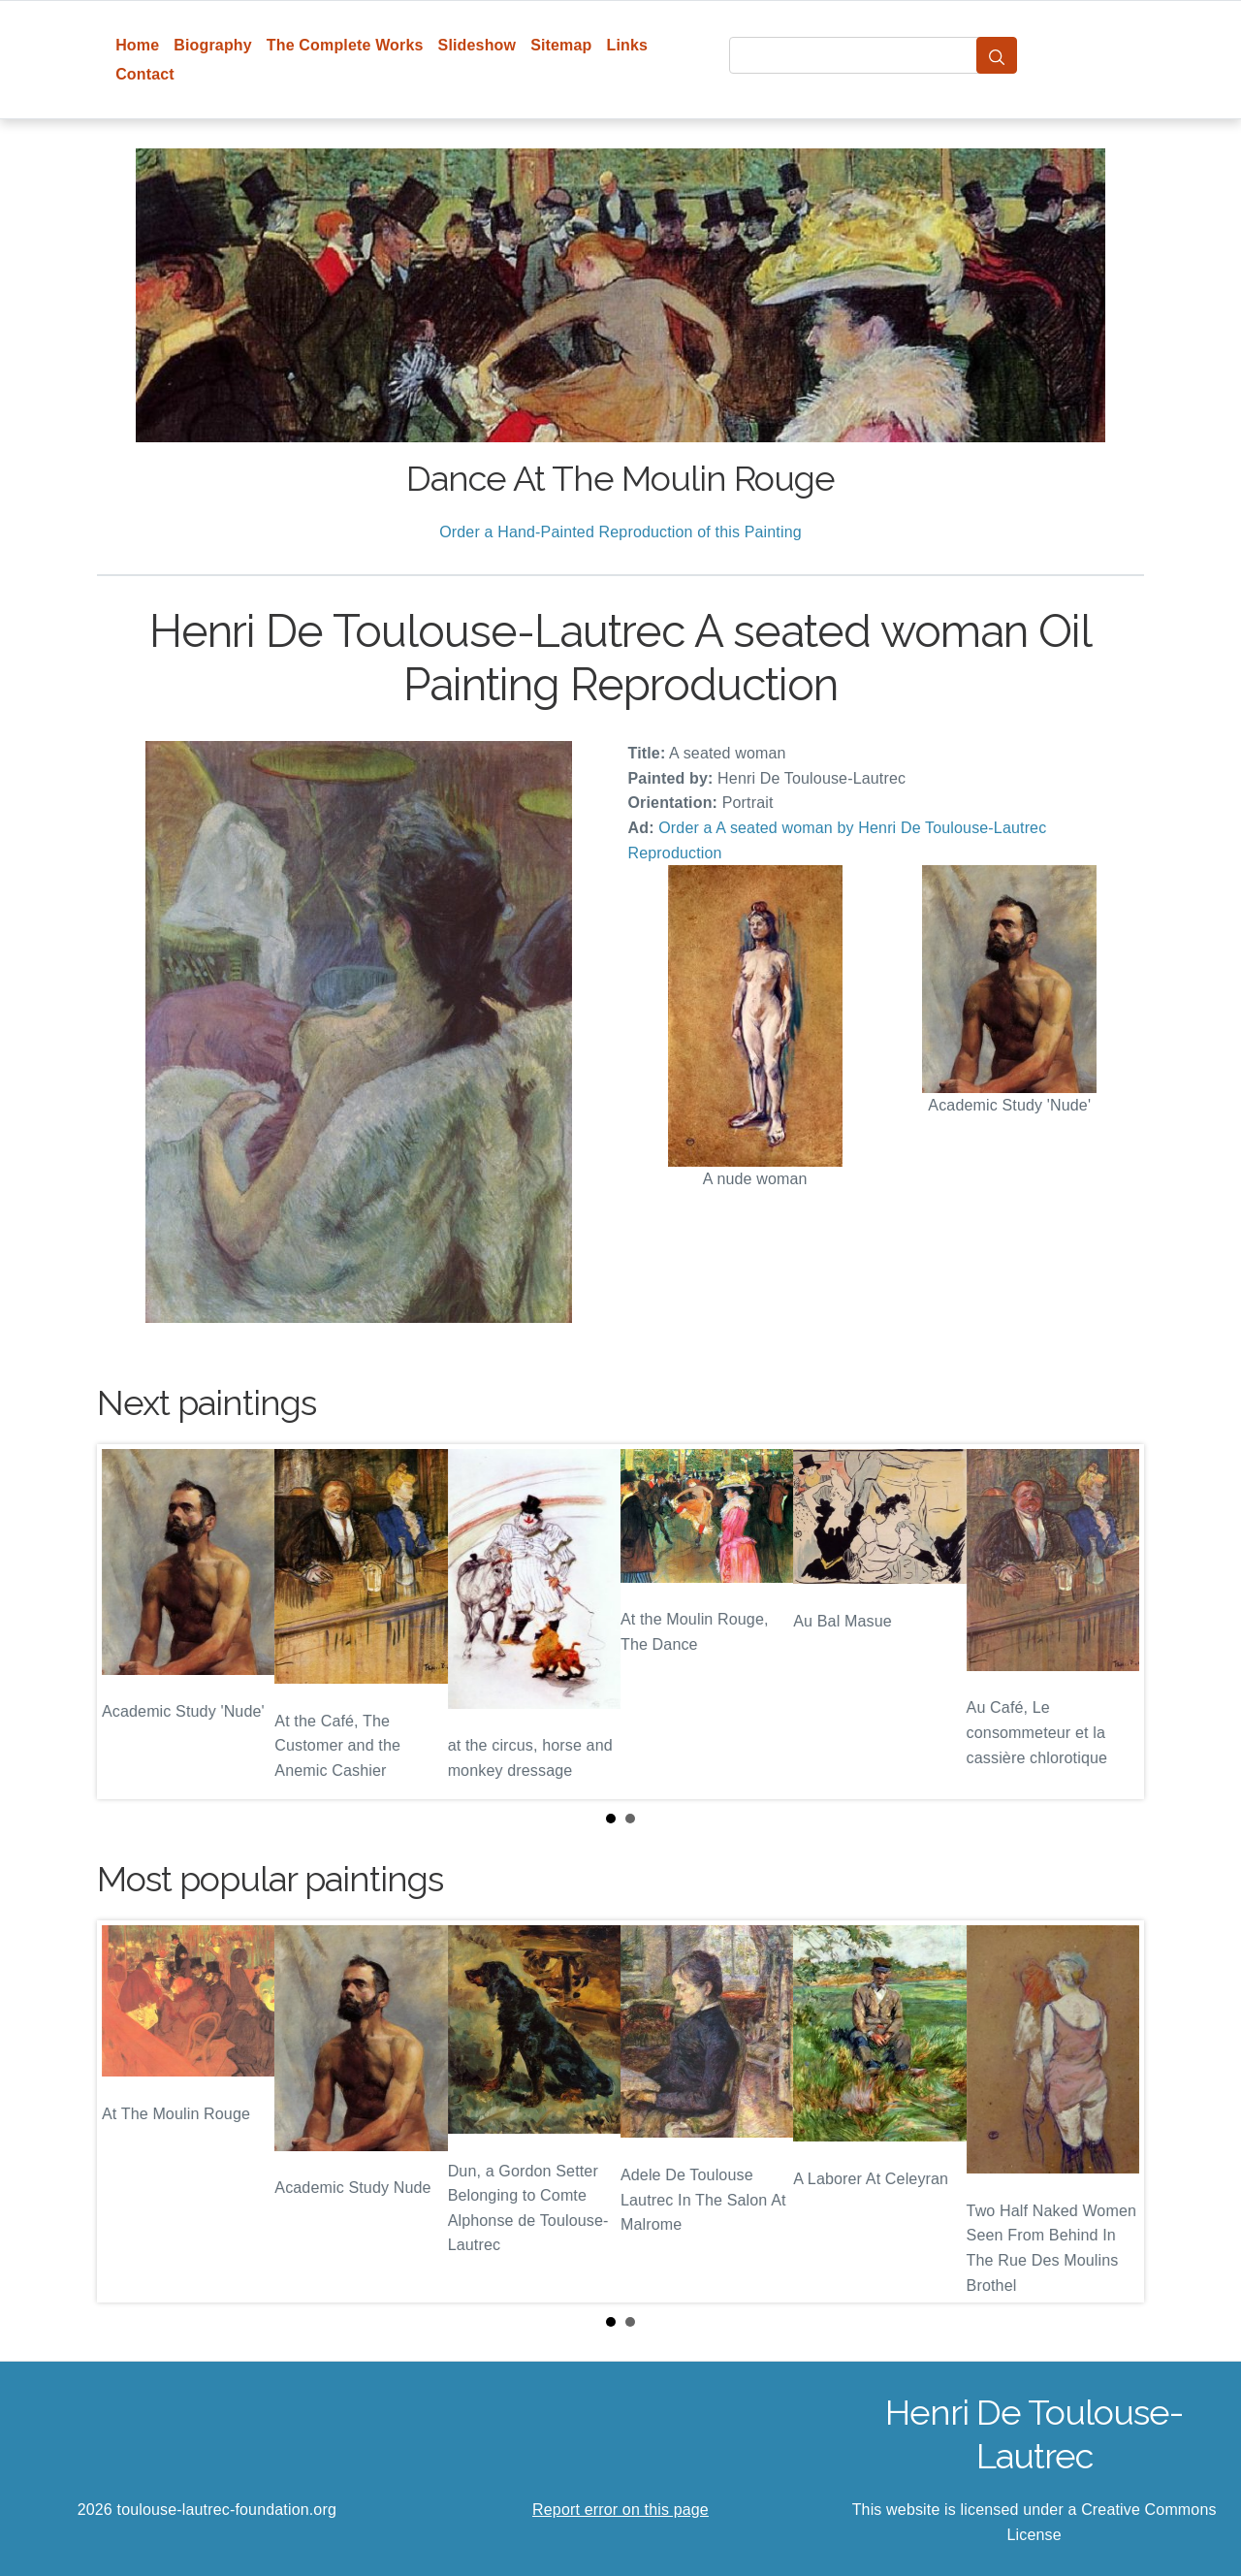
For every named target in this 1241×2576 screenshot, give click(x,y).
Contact (145, 74)
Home (137, 45)
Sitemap (560, 45)
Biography (213, 45)
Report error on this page (620, 2509)
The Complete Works (345, 45)
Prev (127, 1621)
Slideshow (477, 45)
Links (628, 45)
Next (1114, 1621)
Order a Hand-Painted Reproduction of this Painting (620, 532)
